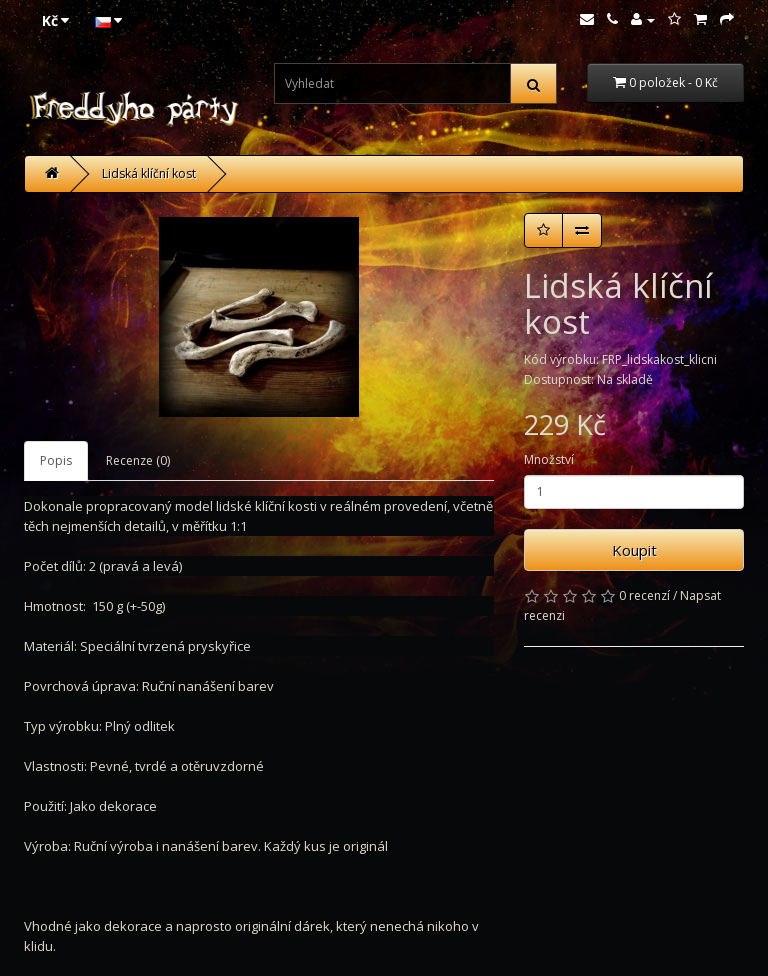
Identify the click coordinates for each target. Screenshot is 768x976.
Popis (56, 460)
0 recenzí (644, 595)
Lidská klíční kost (149, 173)
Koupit (634, 550)
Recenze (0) (138, 460)
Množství (549, 459)
